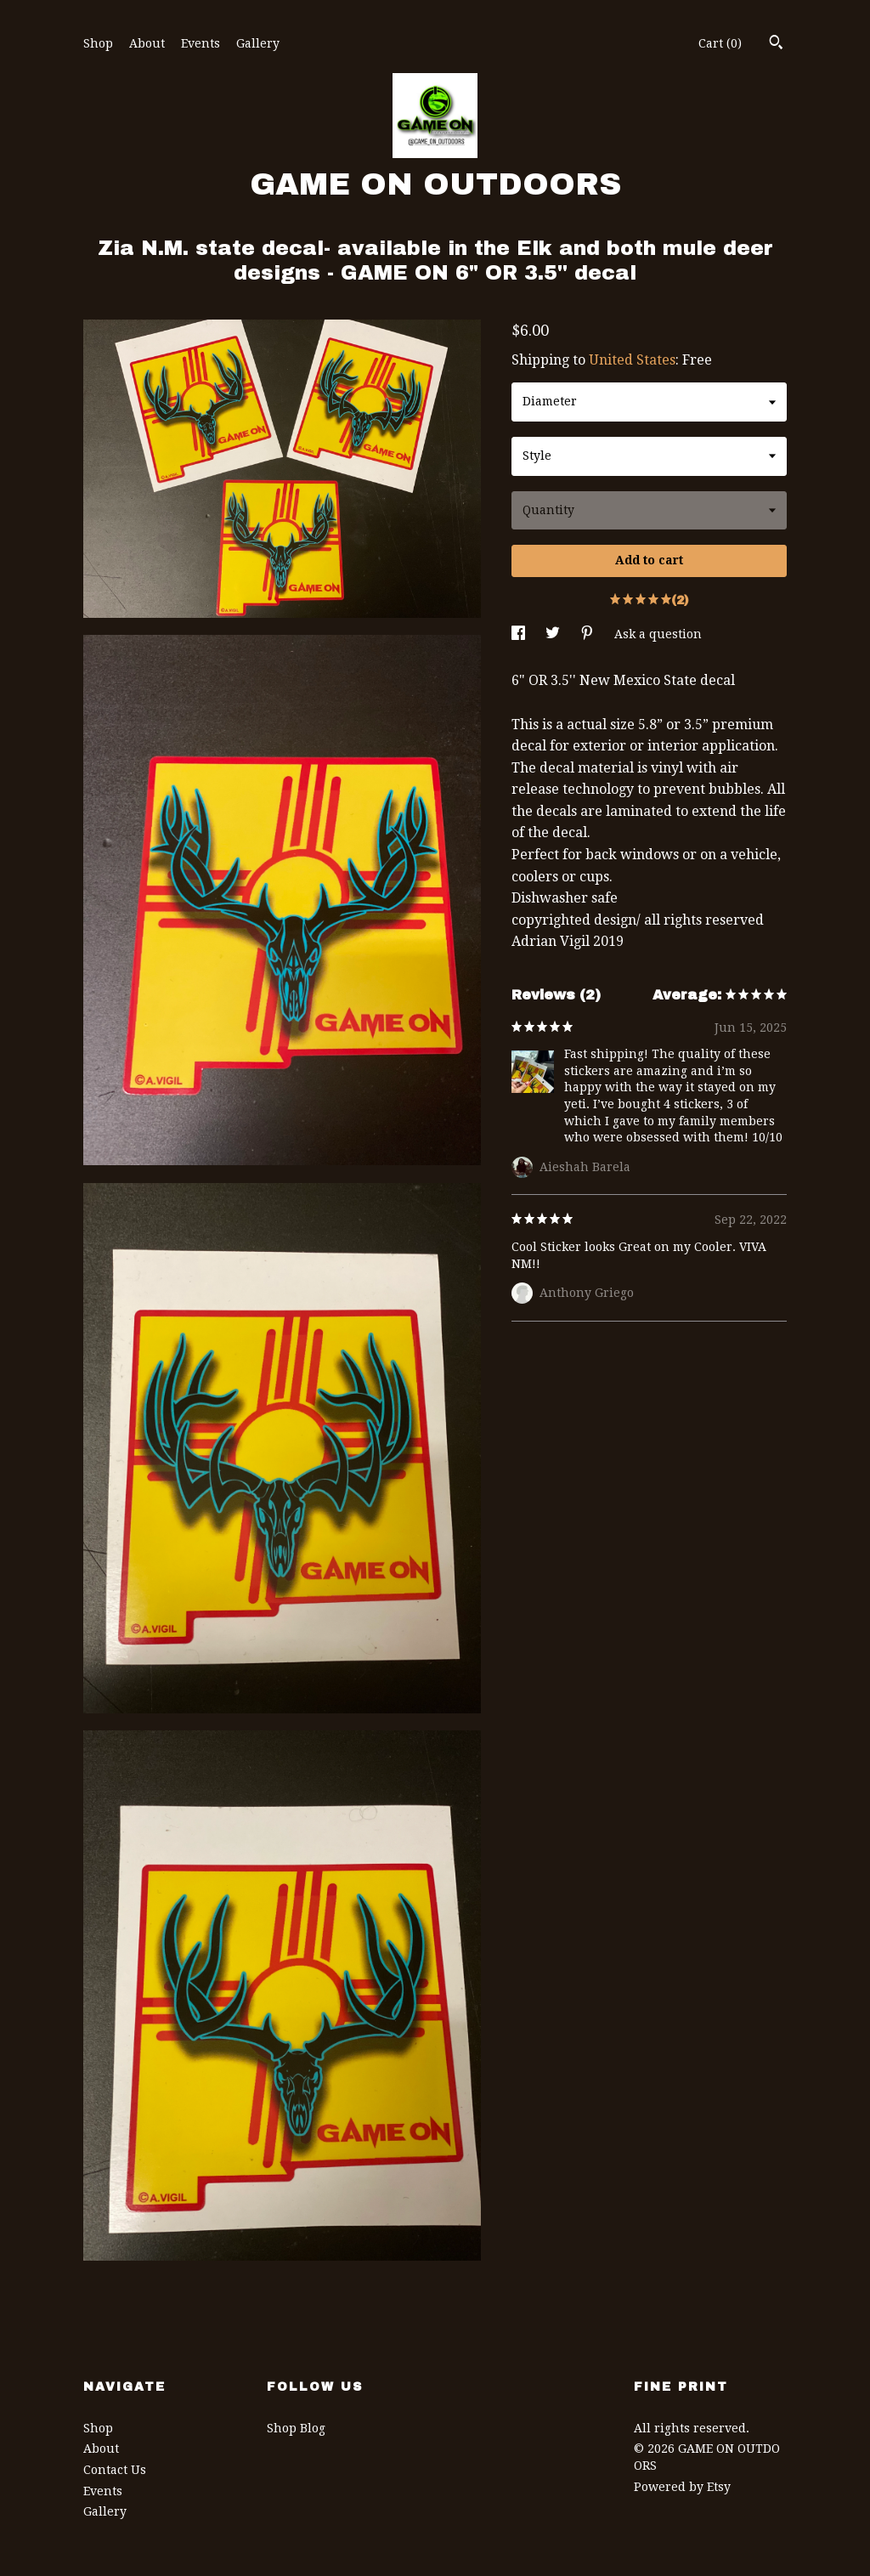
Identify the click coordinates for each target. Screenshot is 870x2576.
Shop (98, 43)
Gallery (258, 43)
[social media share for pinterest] (588, 634)
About (147, 43)
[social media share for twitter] (554, 634)
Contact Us (114, 2470)
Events (200, 43)
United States (632, 360)
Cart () (720, 43)
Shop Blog (296, 2428)
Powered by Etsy (682, 2487)
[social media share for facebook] (519, 634)
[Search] (776, 44)
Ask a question (658, 634)
